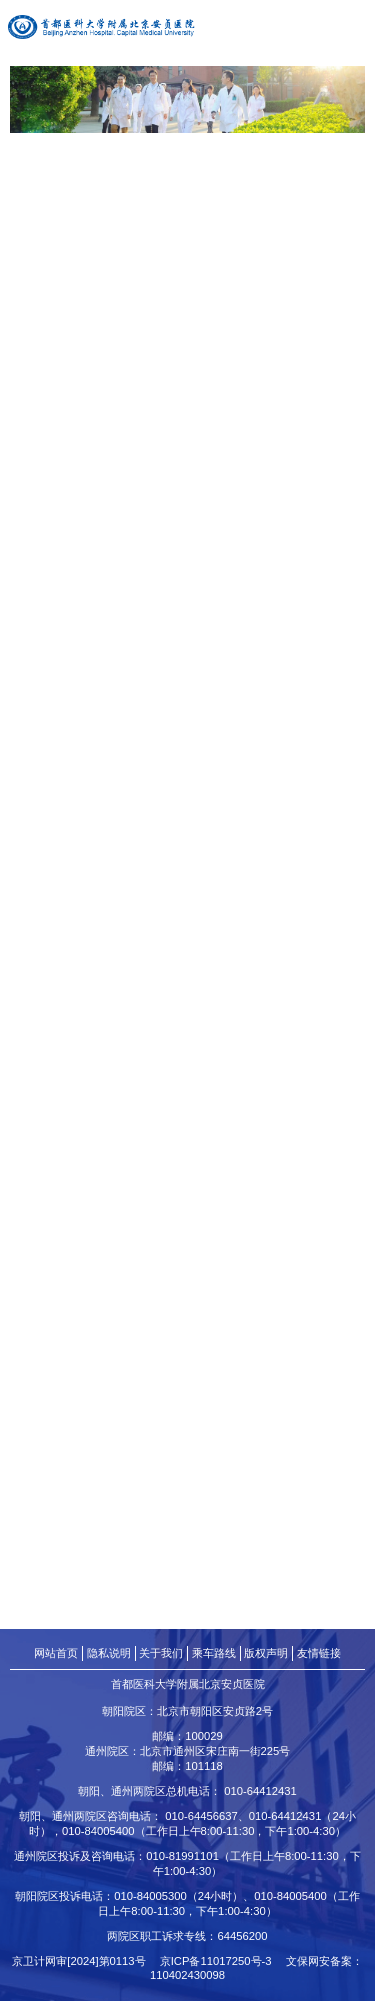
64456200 (242, 1936)
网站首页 (56, 1653)
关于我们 (161, 1653)
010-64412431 (260, 1791)
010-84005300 (150, 1896)
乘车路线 (214, 1653)
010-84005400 (98, 1831)
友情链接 (319, 1653)
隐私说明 (109, 1653)
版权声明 (266, 1653)
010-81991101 (182, 1856)
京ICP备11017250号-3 (221, 1961)
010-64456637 (201, 1816)
